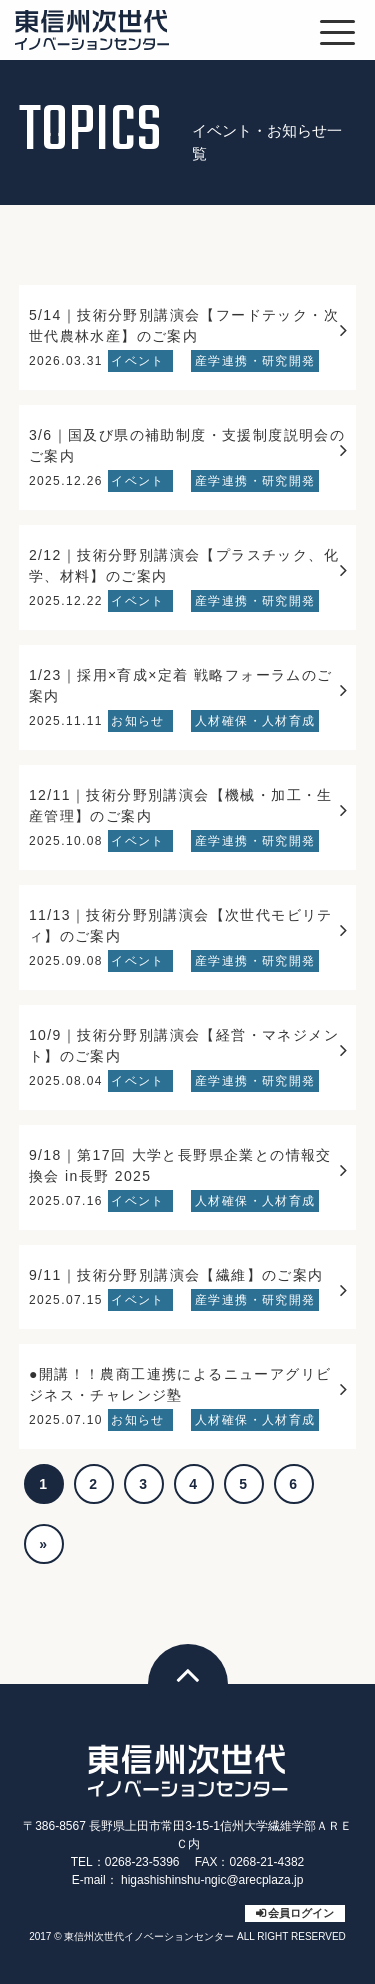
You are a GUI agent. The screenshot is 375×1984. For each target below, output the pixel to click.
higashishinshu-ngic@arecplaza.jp (212, 1880)
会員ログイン (301, 1913)
